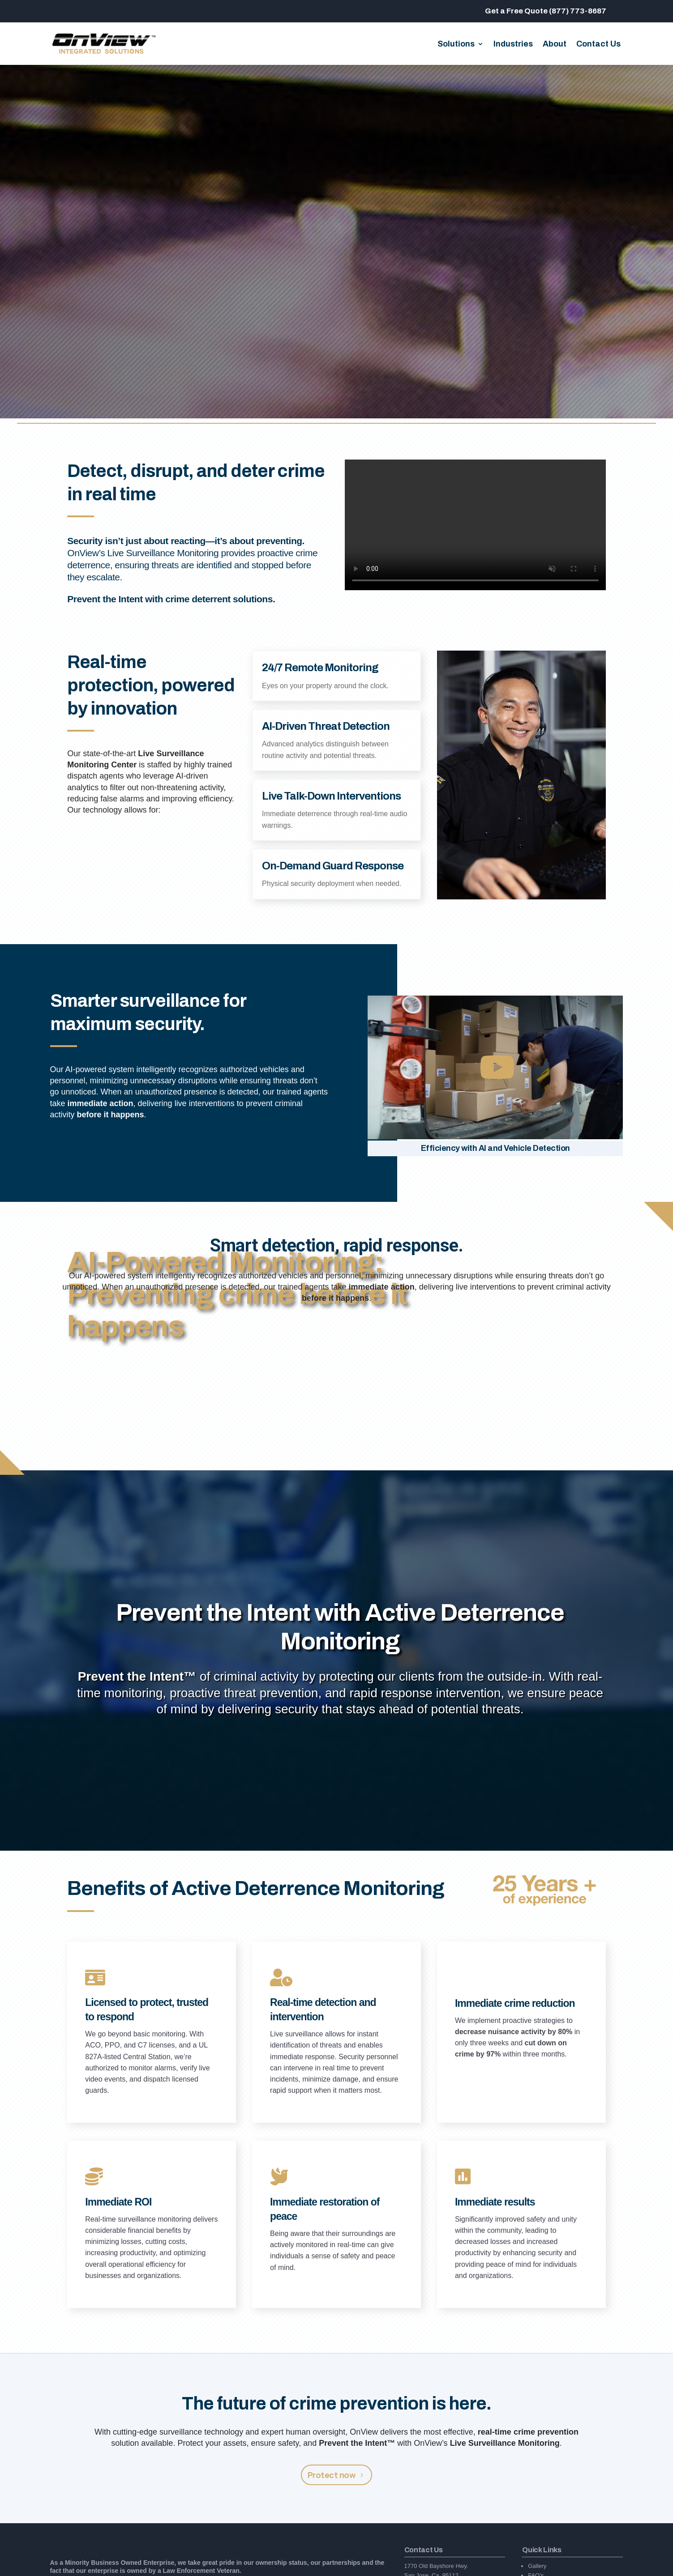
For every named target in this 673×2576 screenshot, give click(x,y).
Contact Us (598, 44)
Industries (513, 44)
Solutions (456, 44)
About (554, 44)
